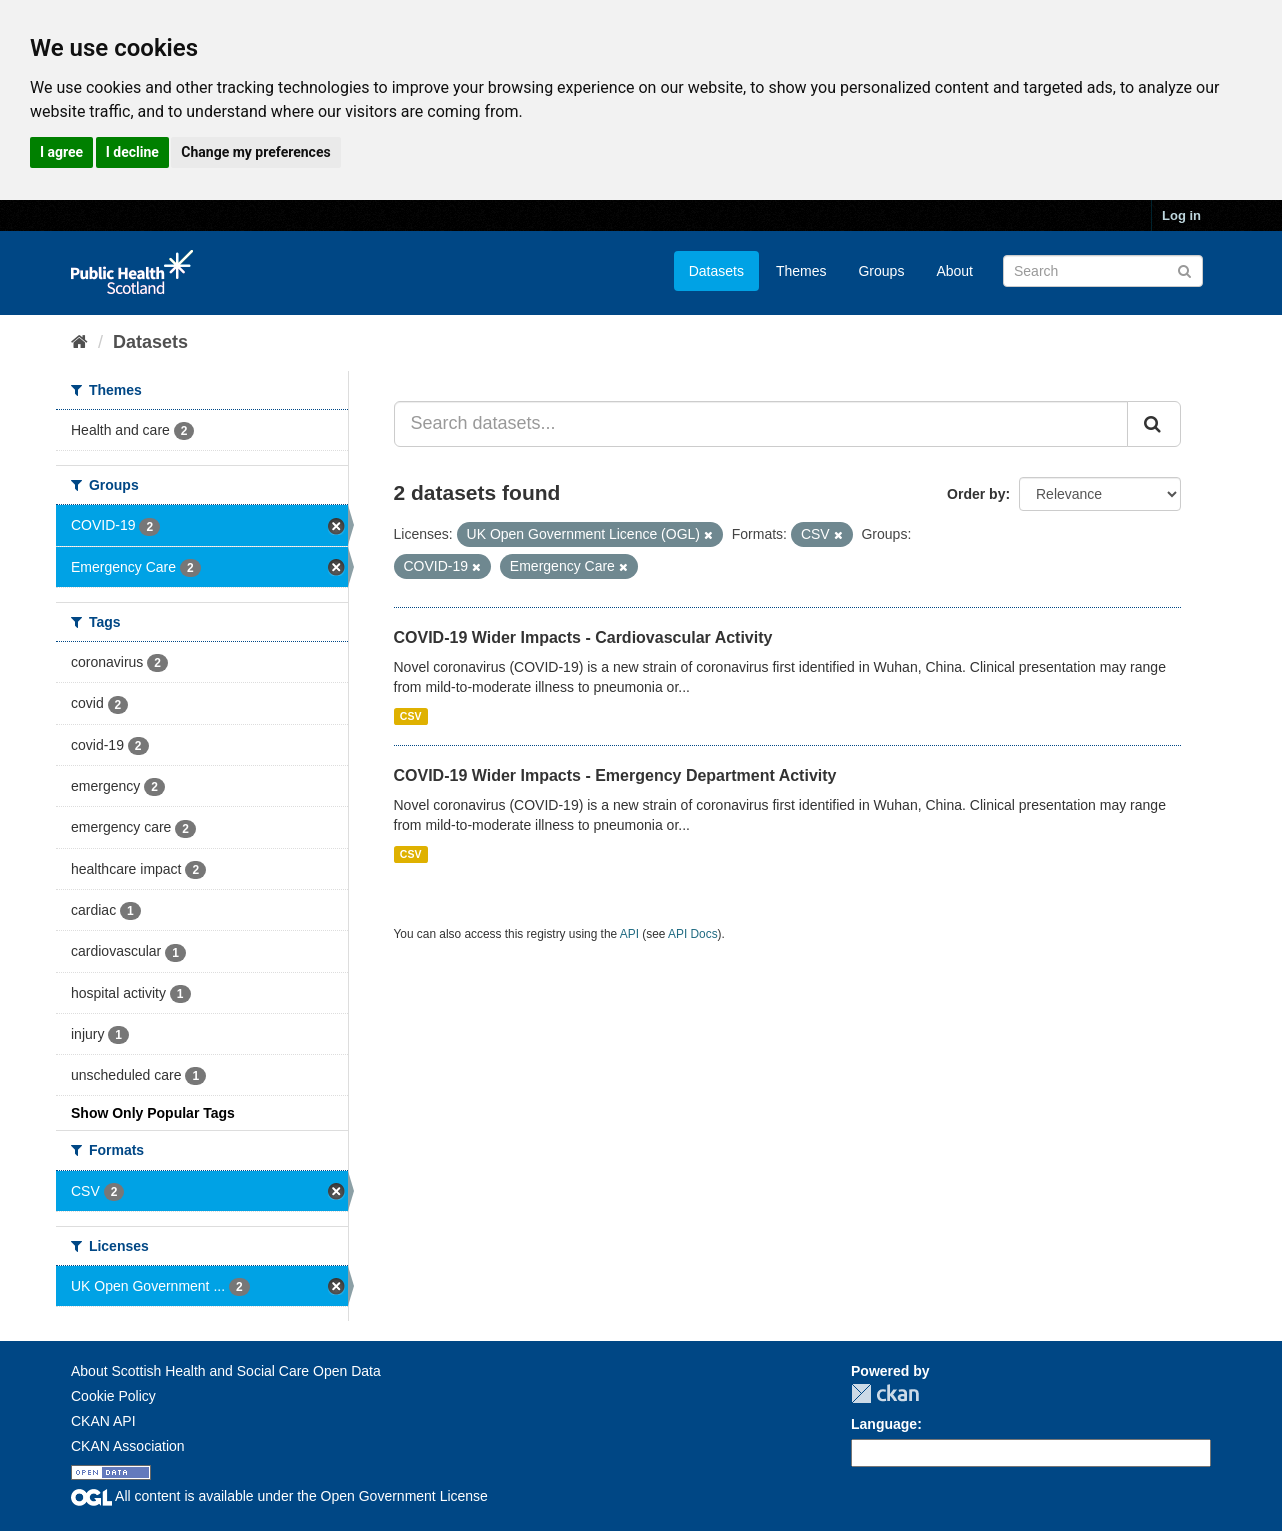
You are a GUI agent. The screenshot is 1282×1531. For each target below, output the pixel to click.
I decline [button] (132, 152)
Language (884, 1424)
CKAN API (103, 1421)
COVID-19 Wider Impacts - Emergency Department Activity (615, 775)
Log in (1181, 215)
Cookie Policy (113, 1396)
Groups (881, 271)
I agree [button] (61, 152)
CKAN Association (128, 1446)
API (629, 934)
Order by (976, 494)
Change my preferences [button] (255, 152)
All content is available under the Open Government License (279, 1496)
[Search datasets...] (761, 424)
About (954, 271)
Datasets (716, 271)
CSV (411, 716)
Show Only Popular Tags (153, 1113)
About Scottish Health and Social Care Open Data (226, 1371)
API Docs (693, 934)
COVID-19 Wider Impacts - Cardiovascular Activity (583, 637)
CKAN (885, 1393)
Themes (801, 271)
